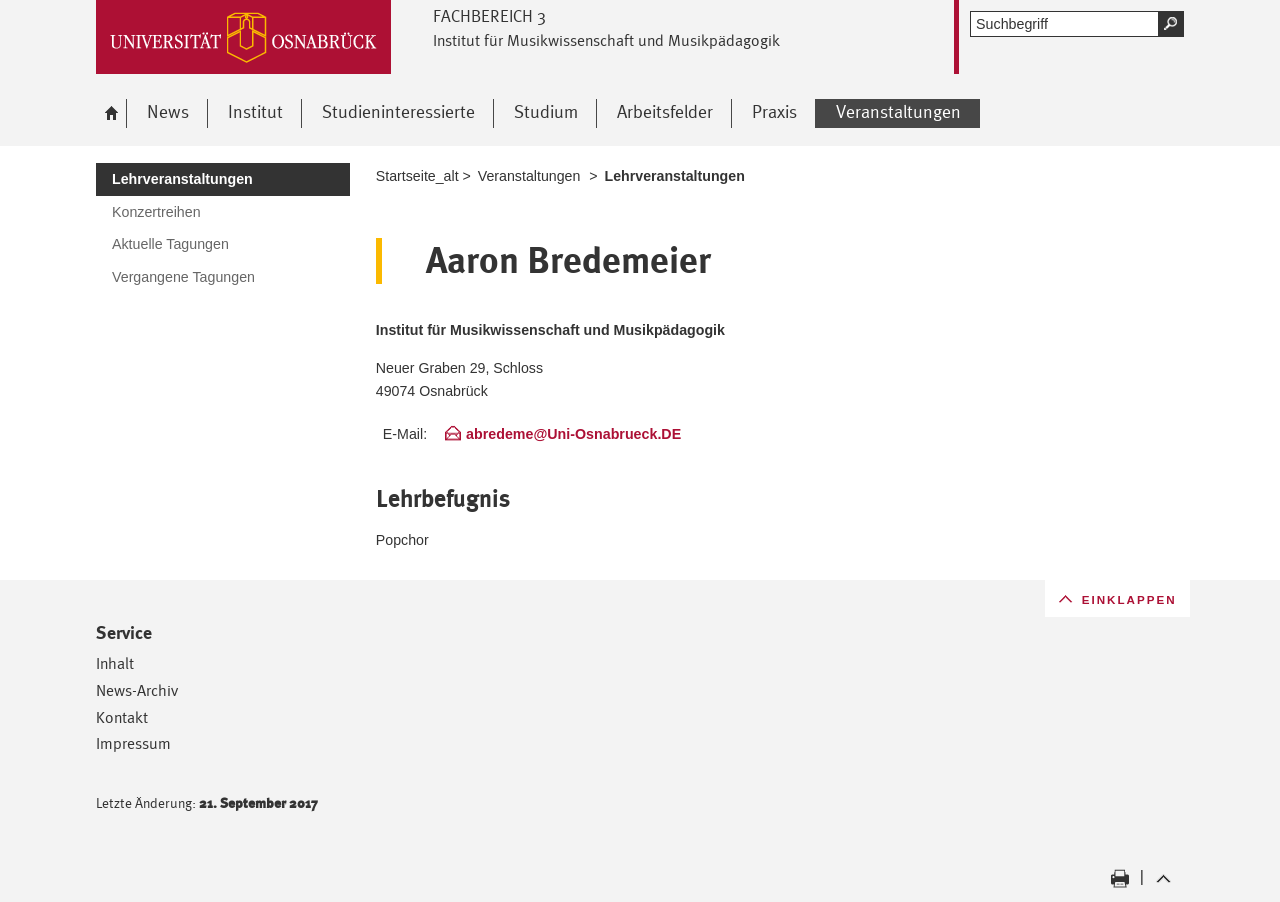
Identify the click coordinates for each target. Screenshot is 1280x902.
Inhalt (115, 663)
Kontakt (122, 717)
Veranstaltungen (529, 176)
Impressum (133, 743)
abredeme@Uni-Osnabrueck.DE (573, 434)
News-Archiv (137, 690)
